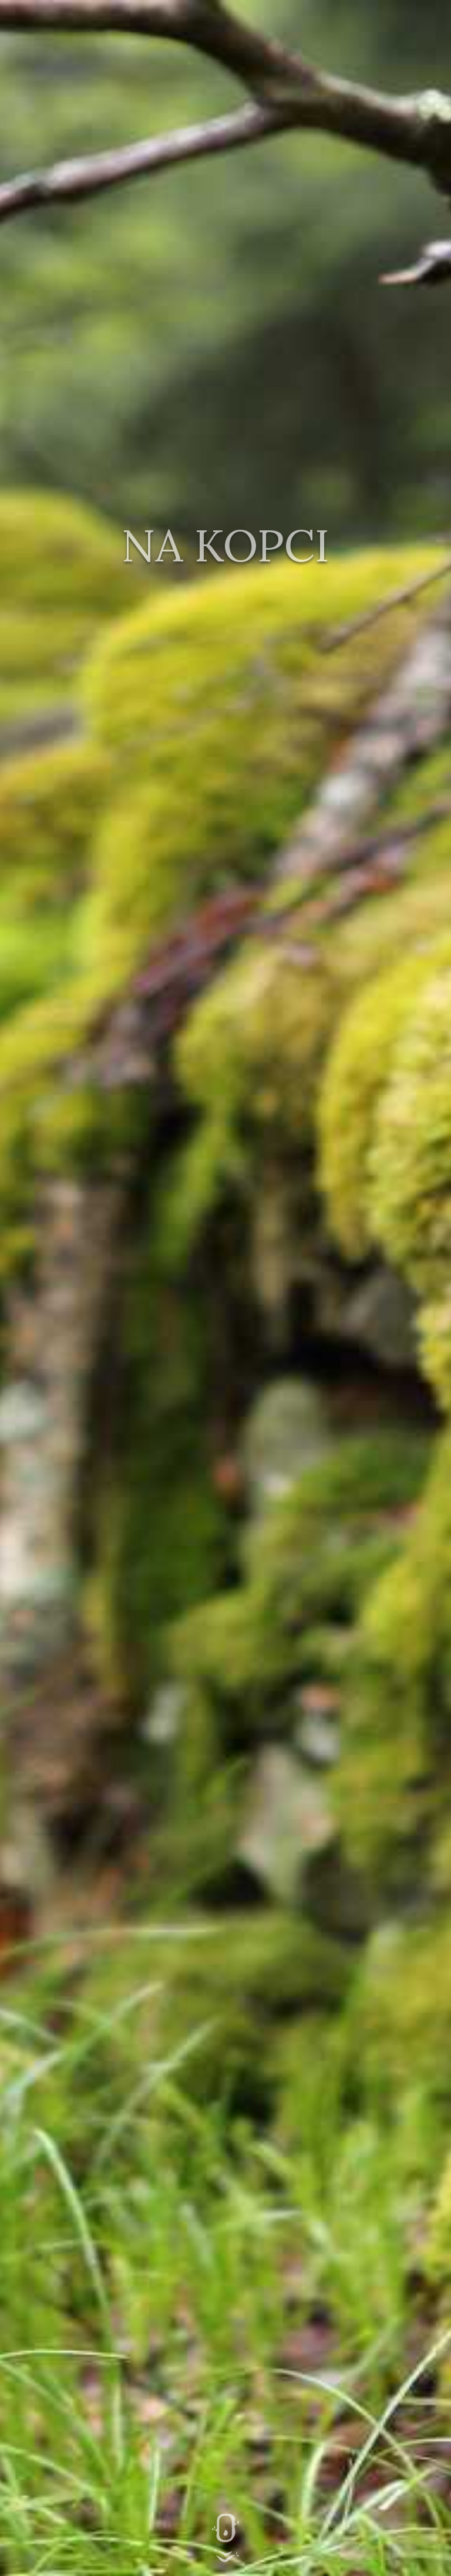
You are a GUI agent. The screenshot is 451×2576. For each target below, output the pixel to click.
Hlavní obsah (225, 2537)
